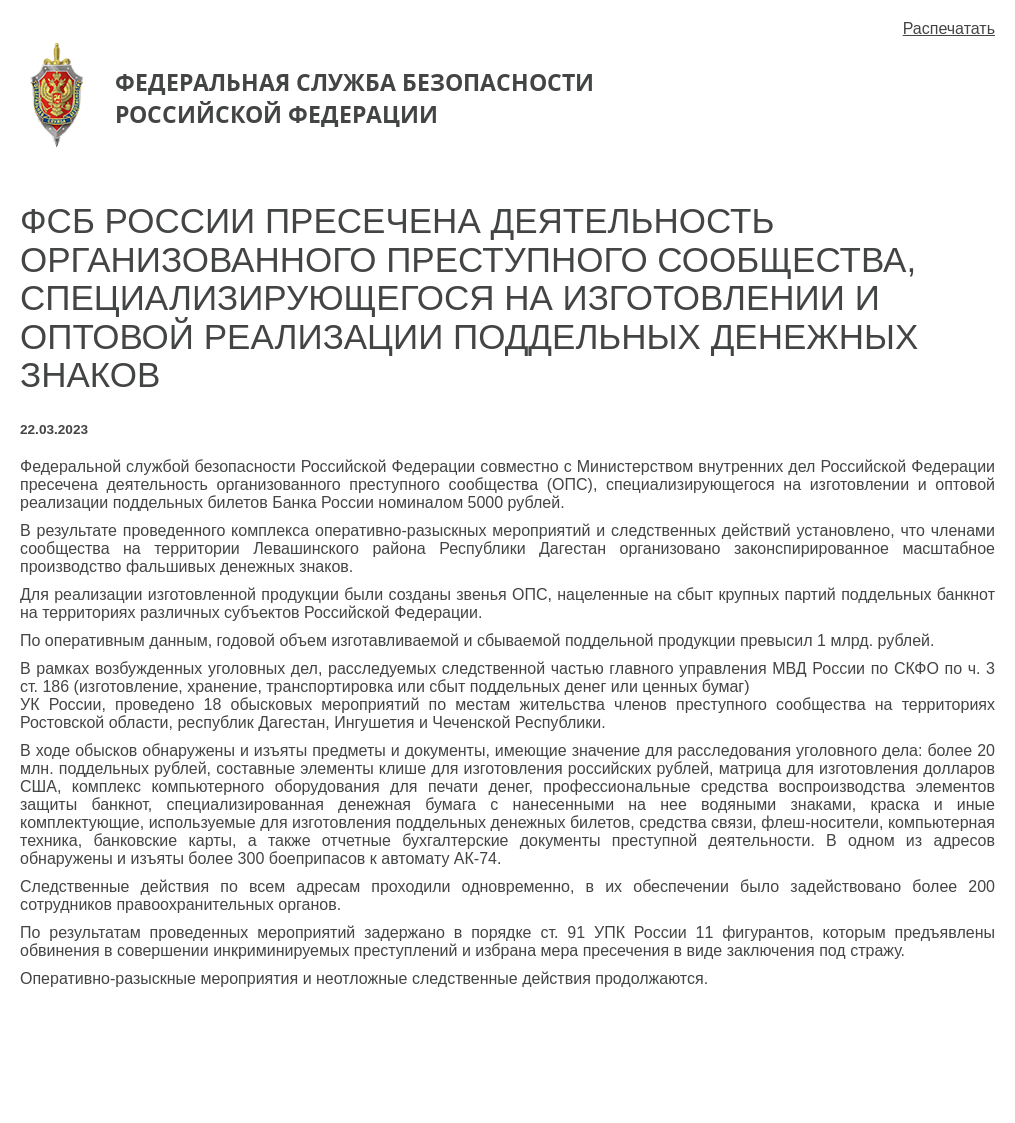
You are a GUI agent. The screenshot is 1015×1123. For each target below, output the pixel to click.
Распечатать (949, 28)
